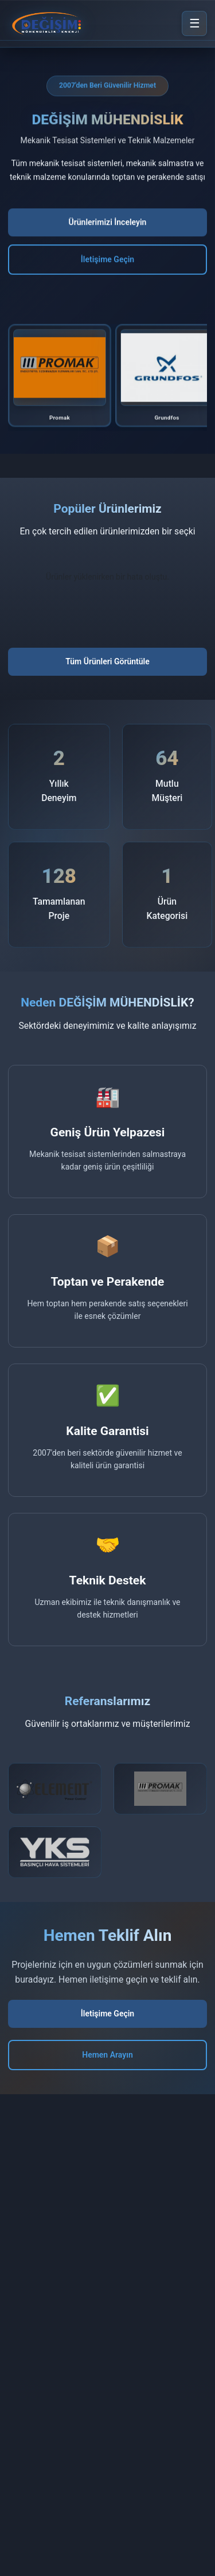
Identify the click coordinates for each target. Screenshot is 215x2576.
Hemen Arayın (107, 2054)
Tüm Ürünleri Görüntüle (107, 661)
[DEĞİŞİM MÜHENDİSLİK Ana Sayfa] (48, 23)
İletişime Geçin (107, 260)
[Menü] (194, 23)
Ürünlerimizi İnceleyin (108, 223)
